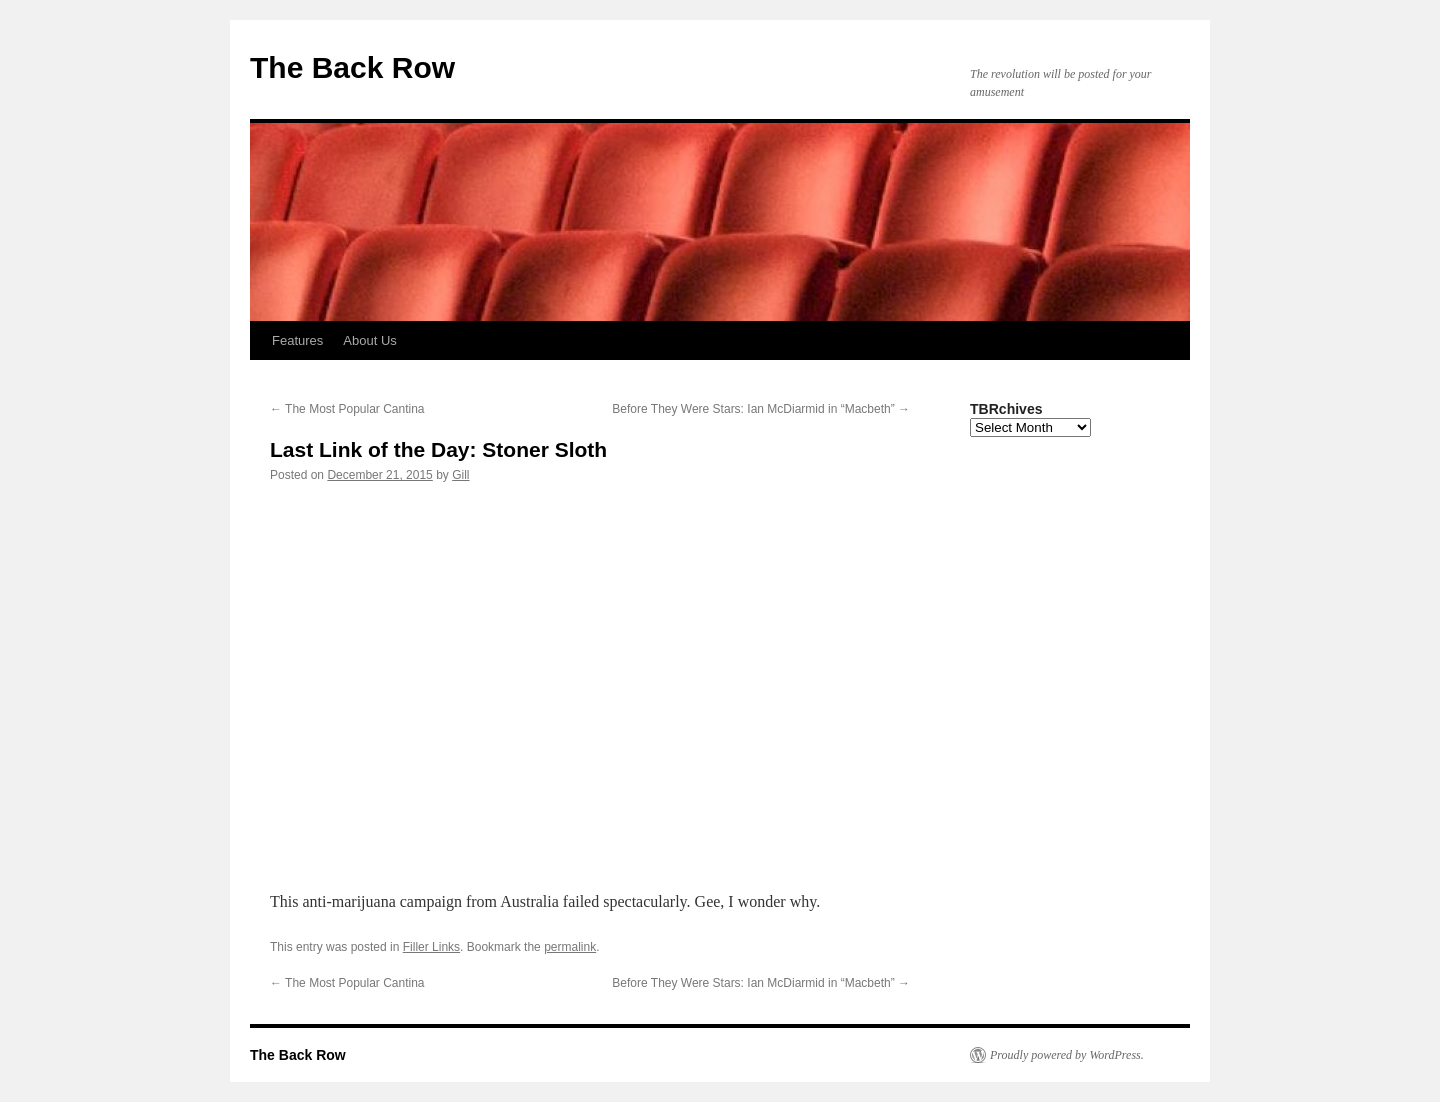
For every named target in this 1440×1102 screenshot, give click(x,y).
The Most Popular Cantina (347, 409)
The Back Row (352, 67)
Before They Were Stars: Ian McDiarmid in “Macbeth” (761, 409)
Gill (460, 475)
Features (297, 340)
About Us (369, 340)
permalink (570, 947)
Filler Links (431, 947)
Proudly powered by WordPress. (1067, 1055)
